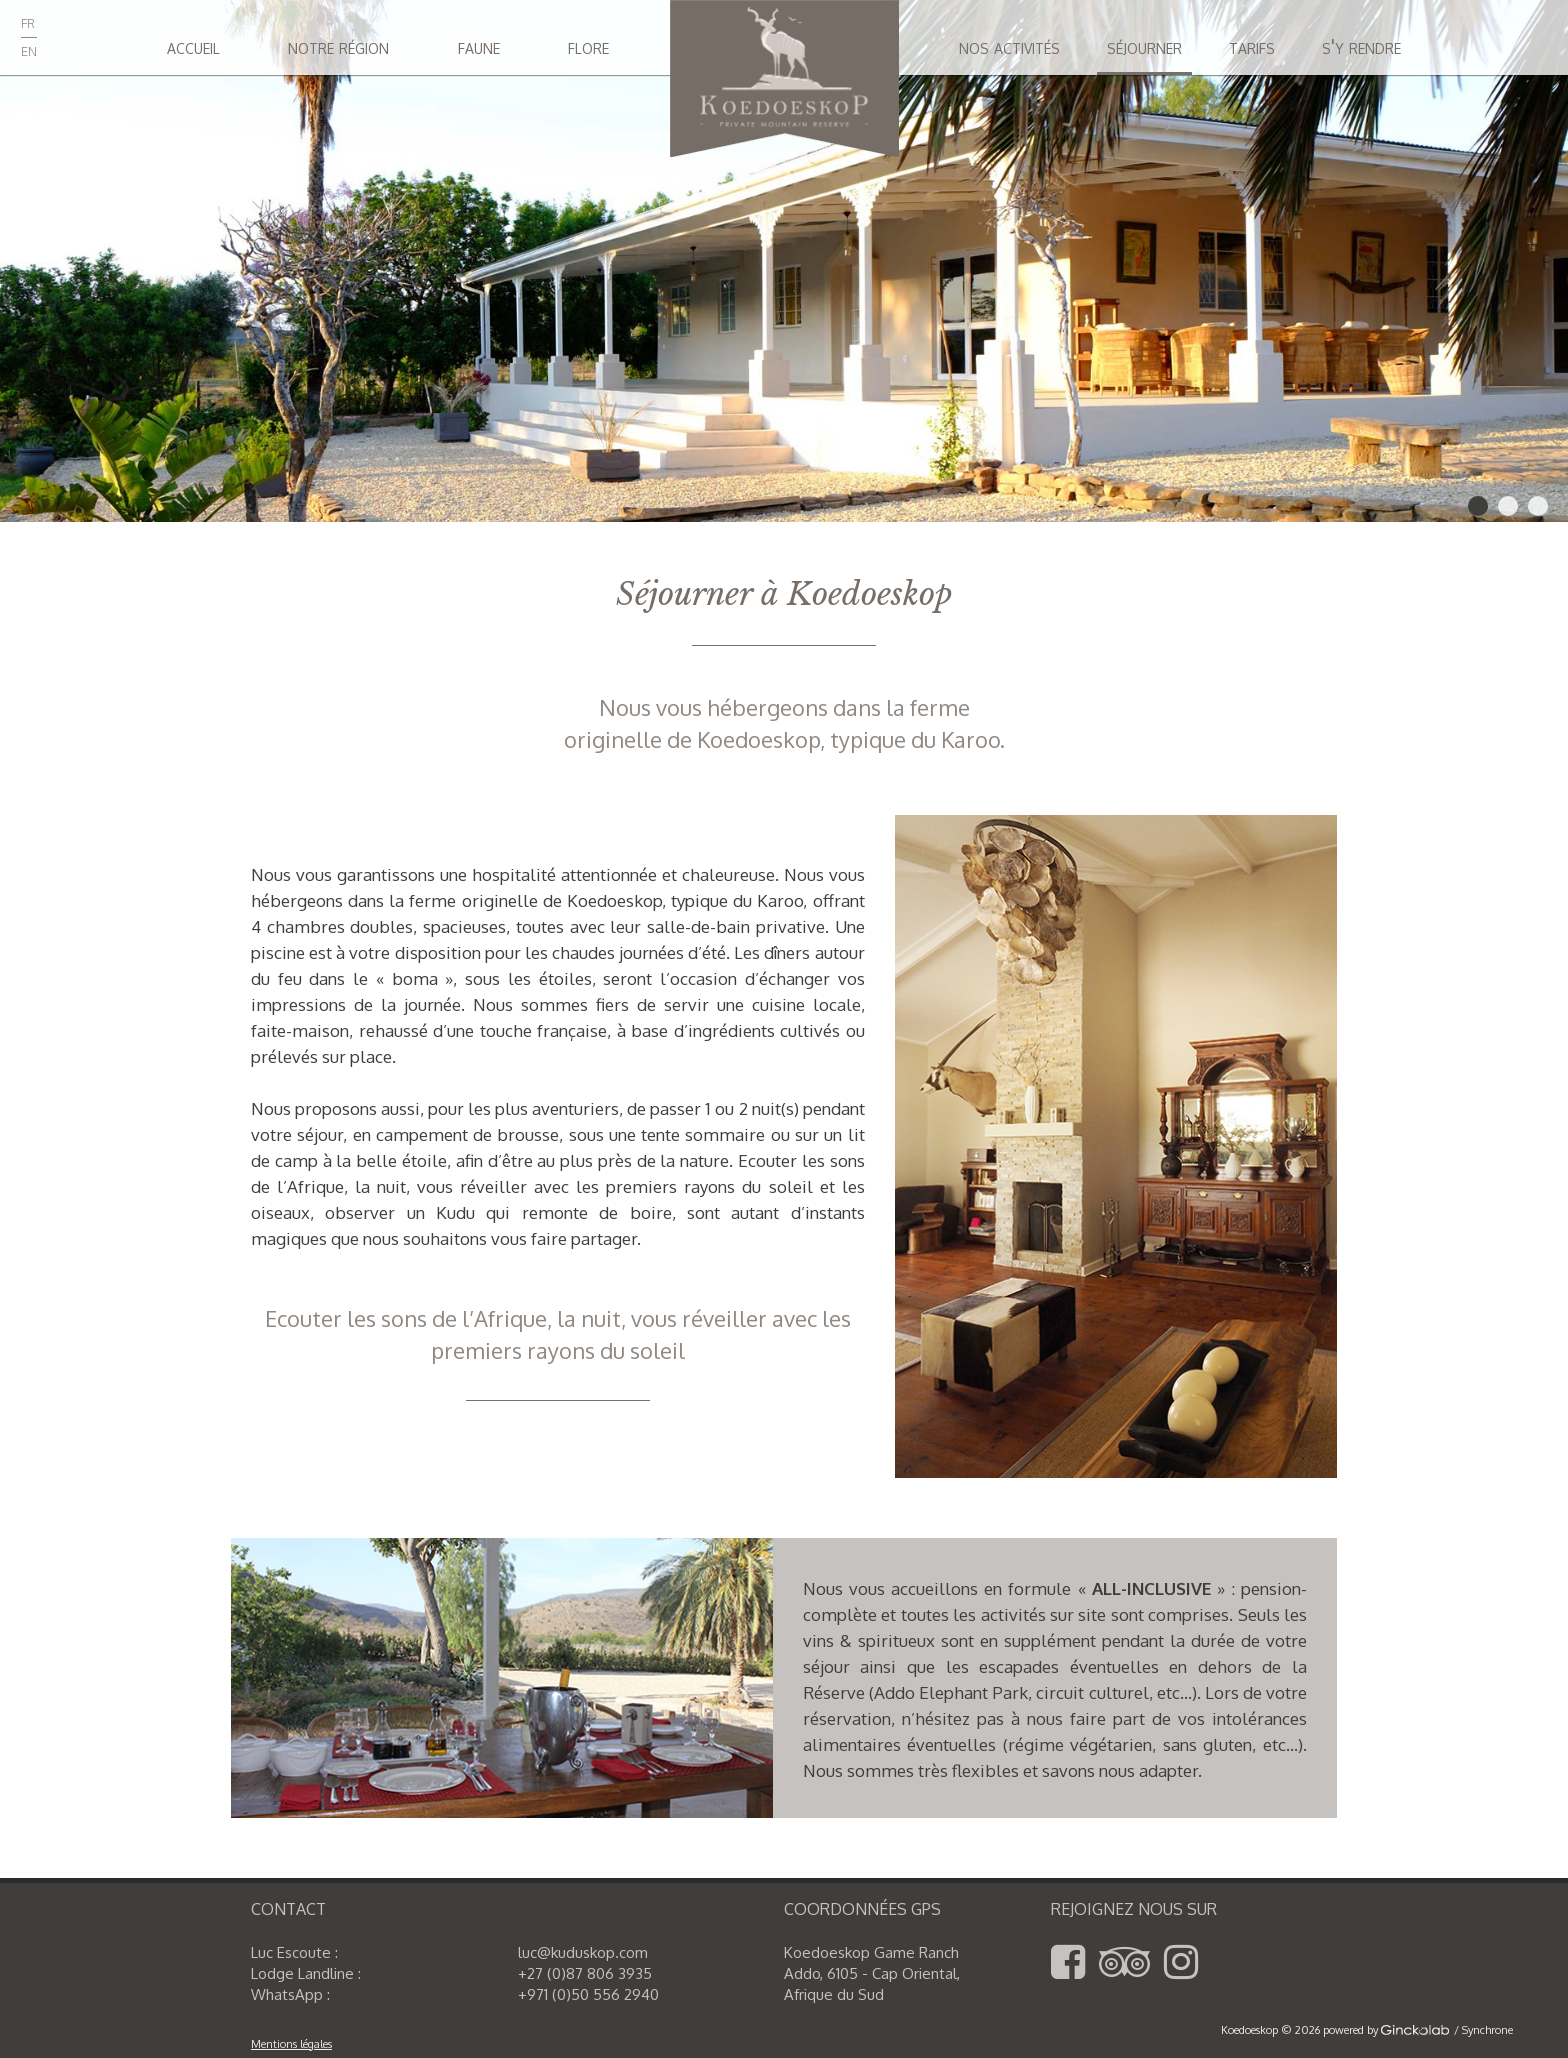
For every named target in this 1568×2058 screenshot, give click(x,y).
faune (479, 46)
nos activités (1009, 46)
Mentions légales (291, 2044)
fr (28, 21)
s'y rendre (1361, 46)
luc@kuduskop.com (583, 1952)
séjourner (1144, 46)
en (29, 49)
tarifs (1252, 46)
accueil (193, 46)
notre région (338, 46)
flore (588, 46)
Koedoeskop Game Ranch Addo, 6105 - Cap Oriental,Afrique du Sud (872, 1973)
